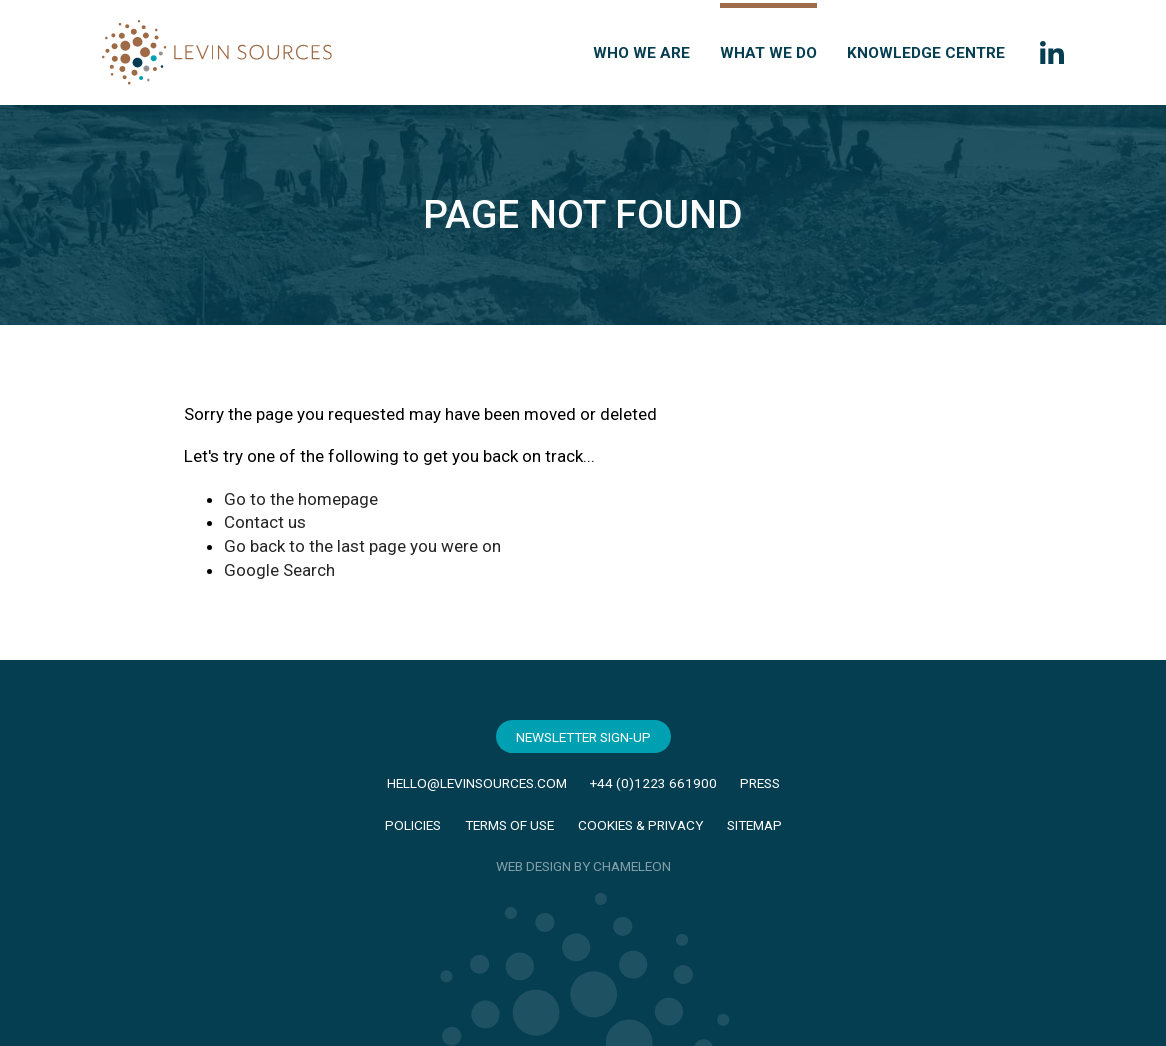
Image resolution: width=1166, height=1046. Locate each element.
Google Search (279, 570)
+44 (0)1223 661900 (653, 783)
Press (760, 783)
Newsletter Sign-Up (583, 737)
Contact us (265, 522)
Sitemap (754, 825)
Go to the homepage (301, 499)
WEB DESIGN (533, 866)
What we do (768, 53)
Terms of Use (509, 825)
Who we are (641, 53)
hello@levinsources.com (477, 783)
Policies (413, 825)
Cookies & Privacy (640, 825)
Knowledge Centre (926, 53)
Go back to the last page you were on (362, 546)
